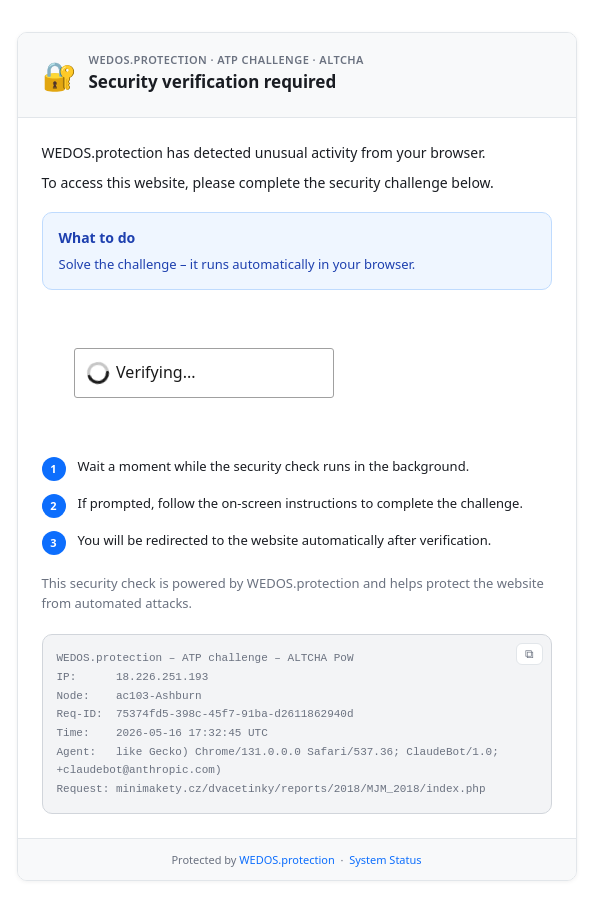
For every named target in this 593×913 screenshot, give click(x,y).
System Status (385, 859)
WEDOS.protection (286, 859)
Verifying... (155, 372)
